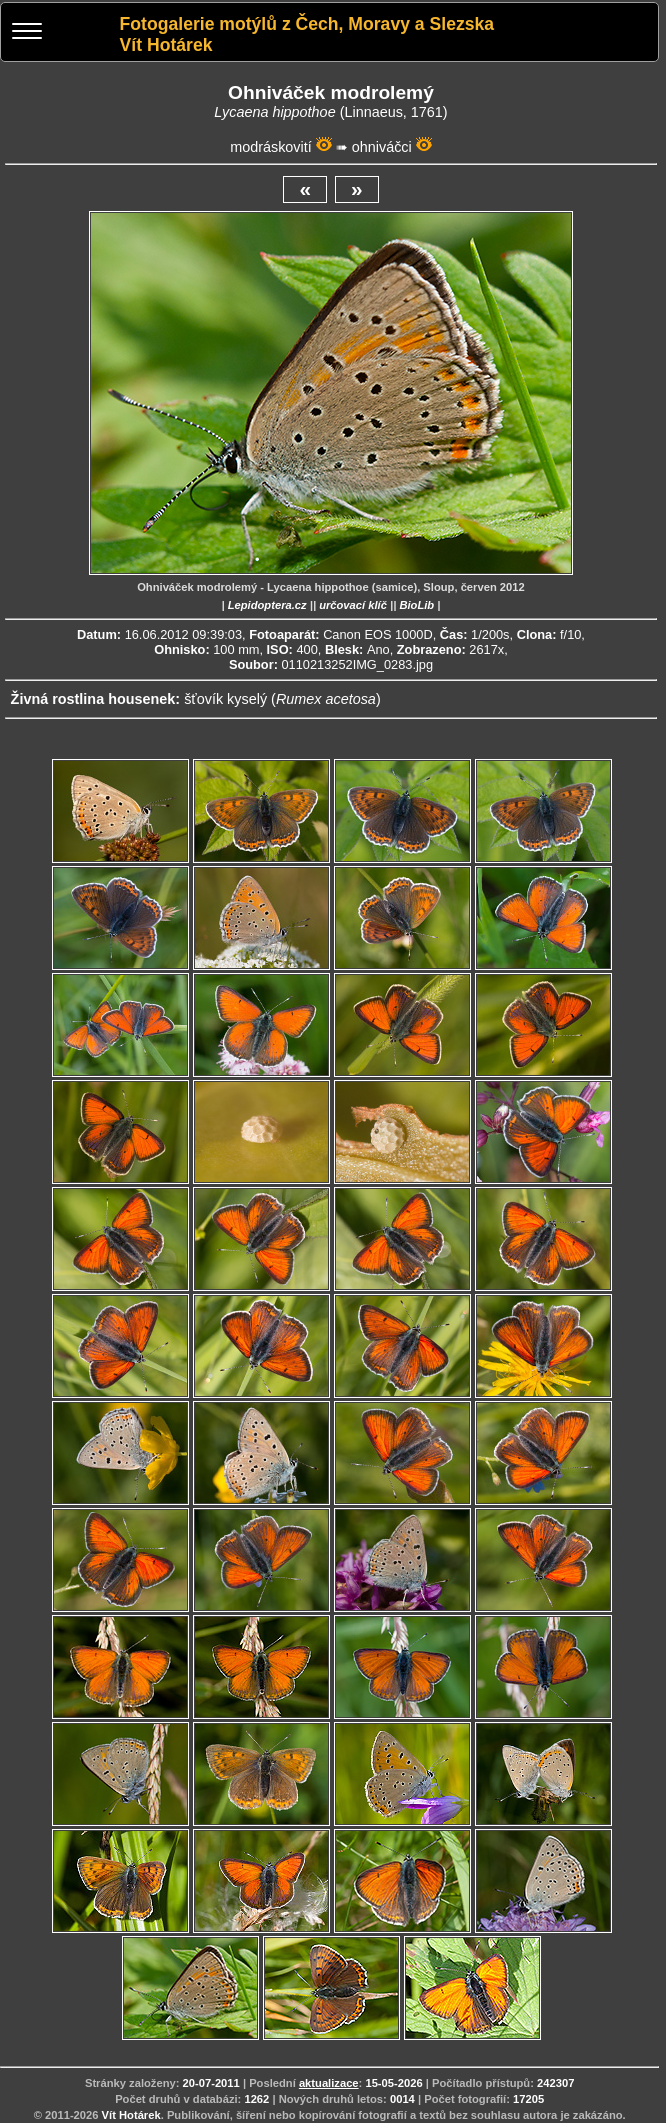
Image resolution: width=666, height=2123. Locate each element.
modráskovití (271, 147)
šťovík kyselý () (282, 699)
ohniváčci (382, 147)
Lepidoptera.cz (267, 605)
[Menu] (27, 33)
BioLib (416, 605)
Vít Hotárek (131, 2115)
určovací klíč (353, 605)
